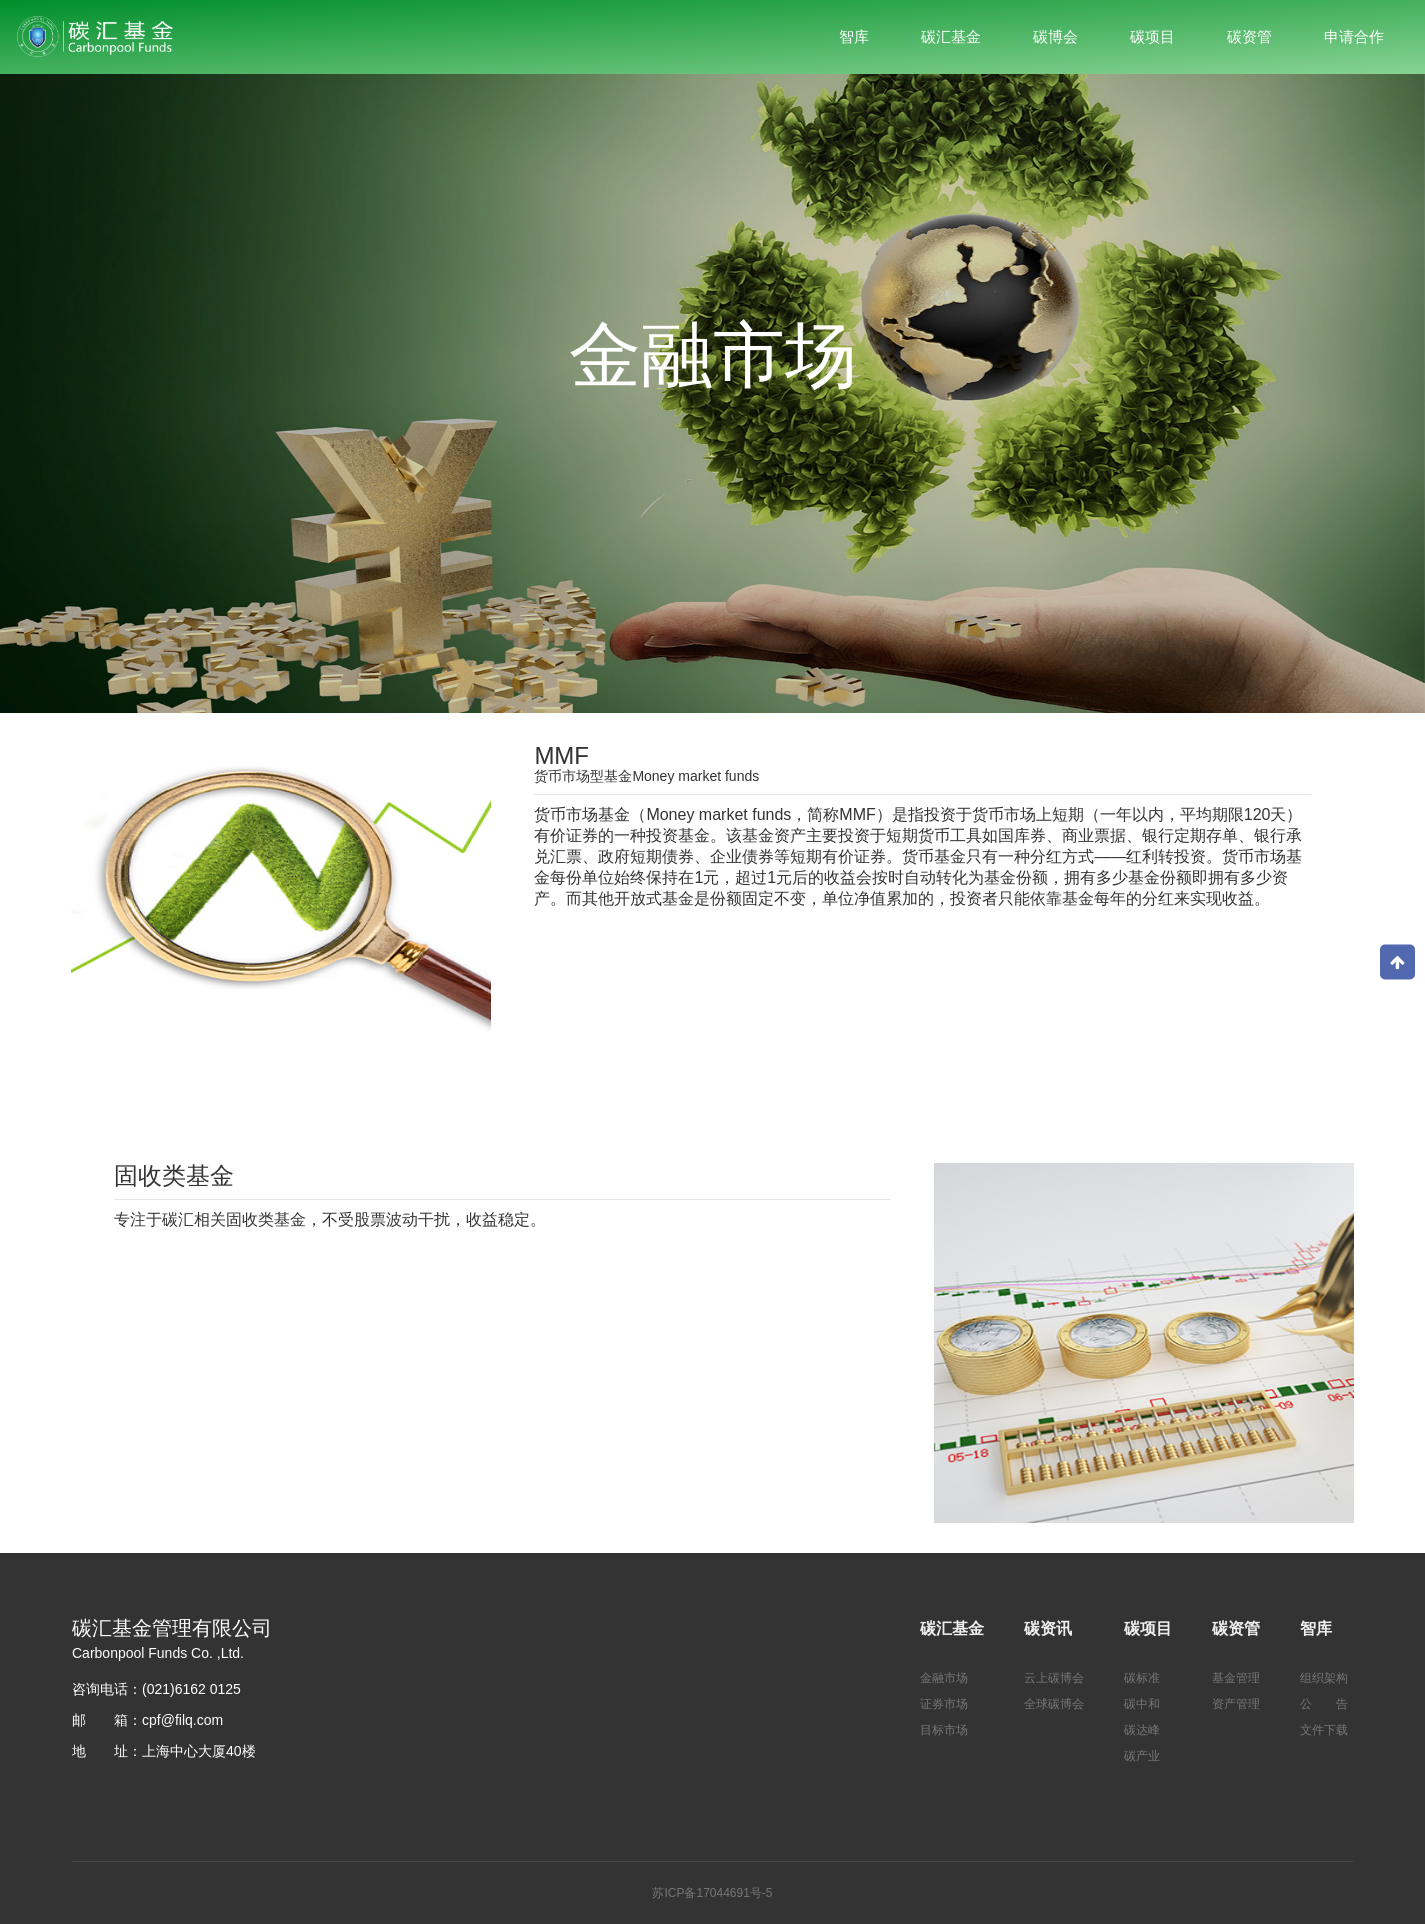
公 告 (1324, 1704)
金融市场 (944, 1678)
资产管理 (1236, 1704)
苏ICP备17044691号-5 (712, 1893)
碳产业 (1142, 1756)
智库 (1316, 1628)
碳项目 (1148, 1628)
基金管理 (1236, 1678)
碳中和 (1142, 1704)
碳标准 (1142, 1678)
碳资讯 (1048, 1628)
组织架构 (1324, 1678)
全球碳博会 (1054, 1704)
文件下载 (1324, 1730)
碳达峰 (1142, 1730)
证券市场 (944, 1704)
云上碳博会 (1054, 1678)
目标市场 (944, 1730)
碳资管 (1236, 1628)
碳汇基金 (952, 1628)
